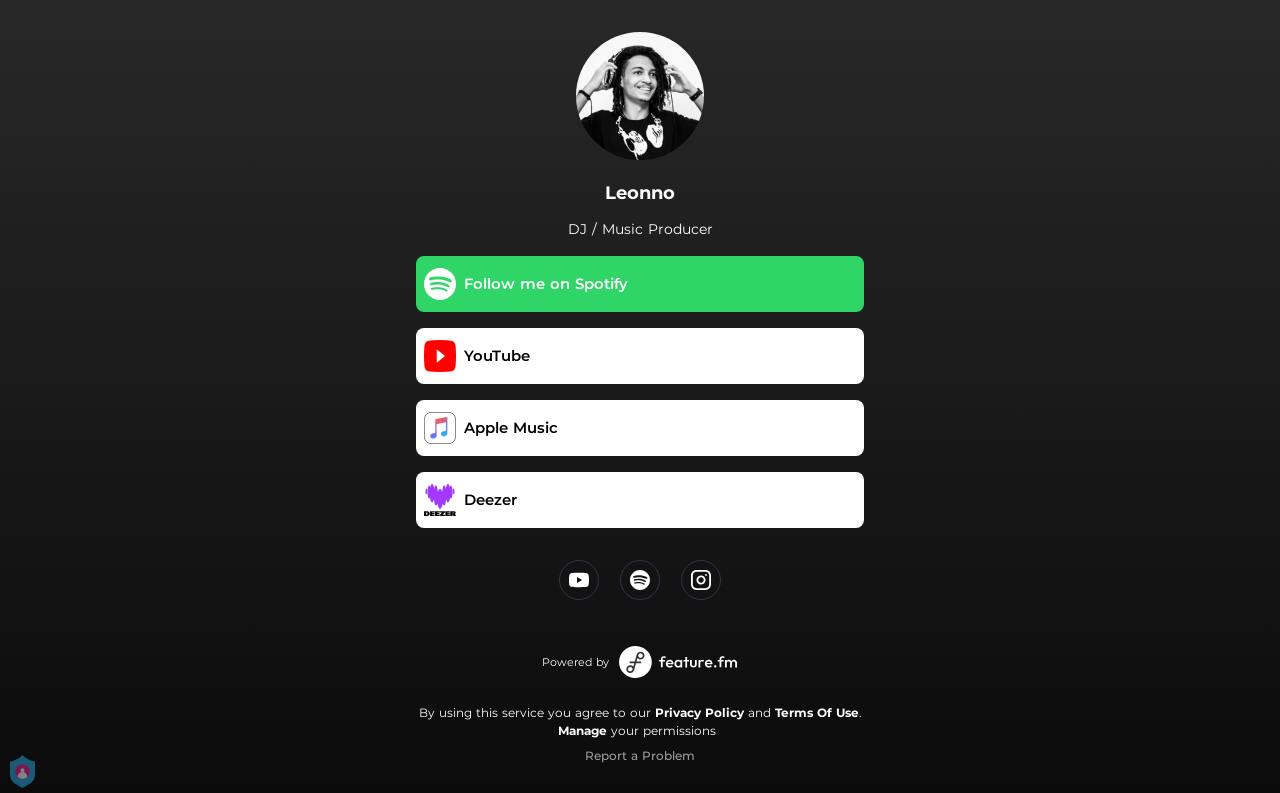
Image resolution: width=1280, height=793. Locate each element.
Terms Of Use (817, 712)
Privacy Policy (699, 712)
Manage (582, 730)
